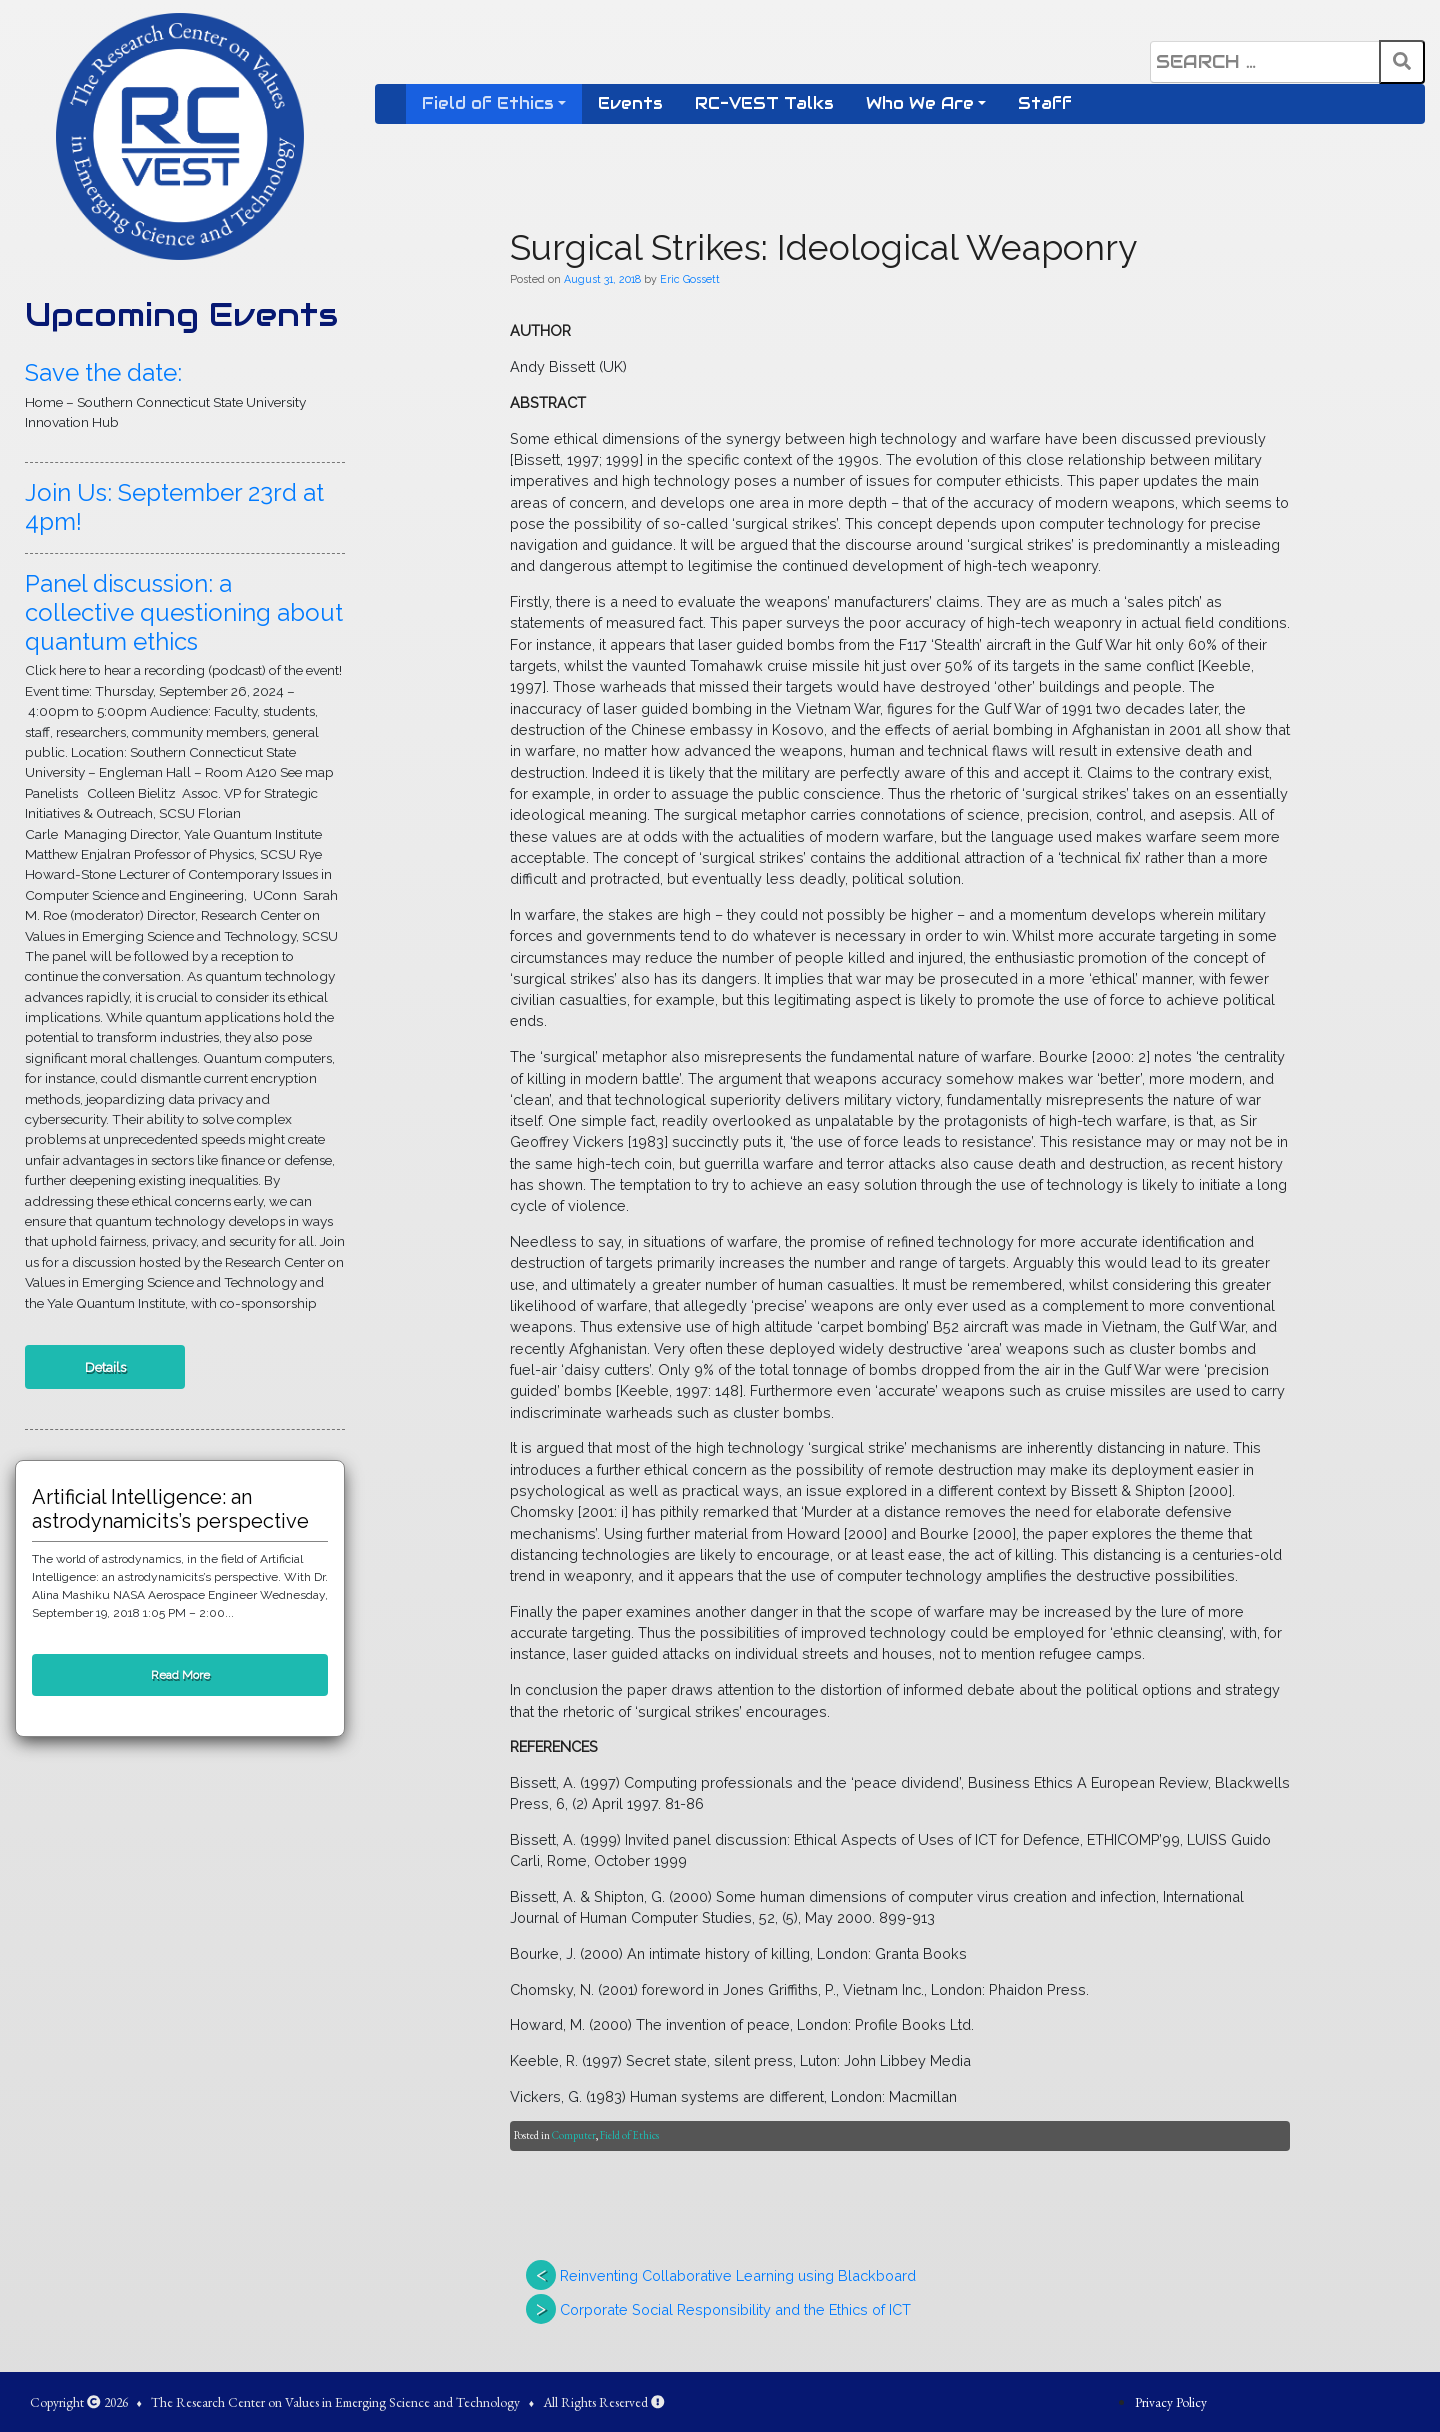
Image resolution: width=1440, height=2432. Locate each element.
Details (105, 1367)
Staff (1045, 103)
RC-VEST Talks (764, 103)
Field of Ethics (488, 103)
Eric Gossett (690, 279)
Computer (574, 2135)
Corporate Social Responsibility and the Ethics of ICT (735, 2309)
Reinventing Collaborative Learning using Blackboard (738, 2275)
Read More (180, 1675)
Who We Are (920, 103)
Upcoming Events (181, 314)
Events (630, 103)
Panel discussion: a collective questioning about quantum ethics (184, 612)
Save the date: (103, 372)
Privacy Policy (1171, 2402)
